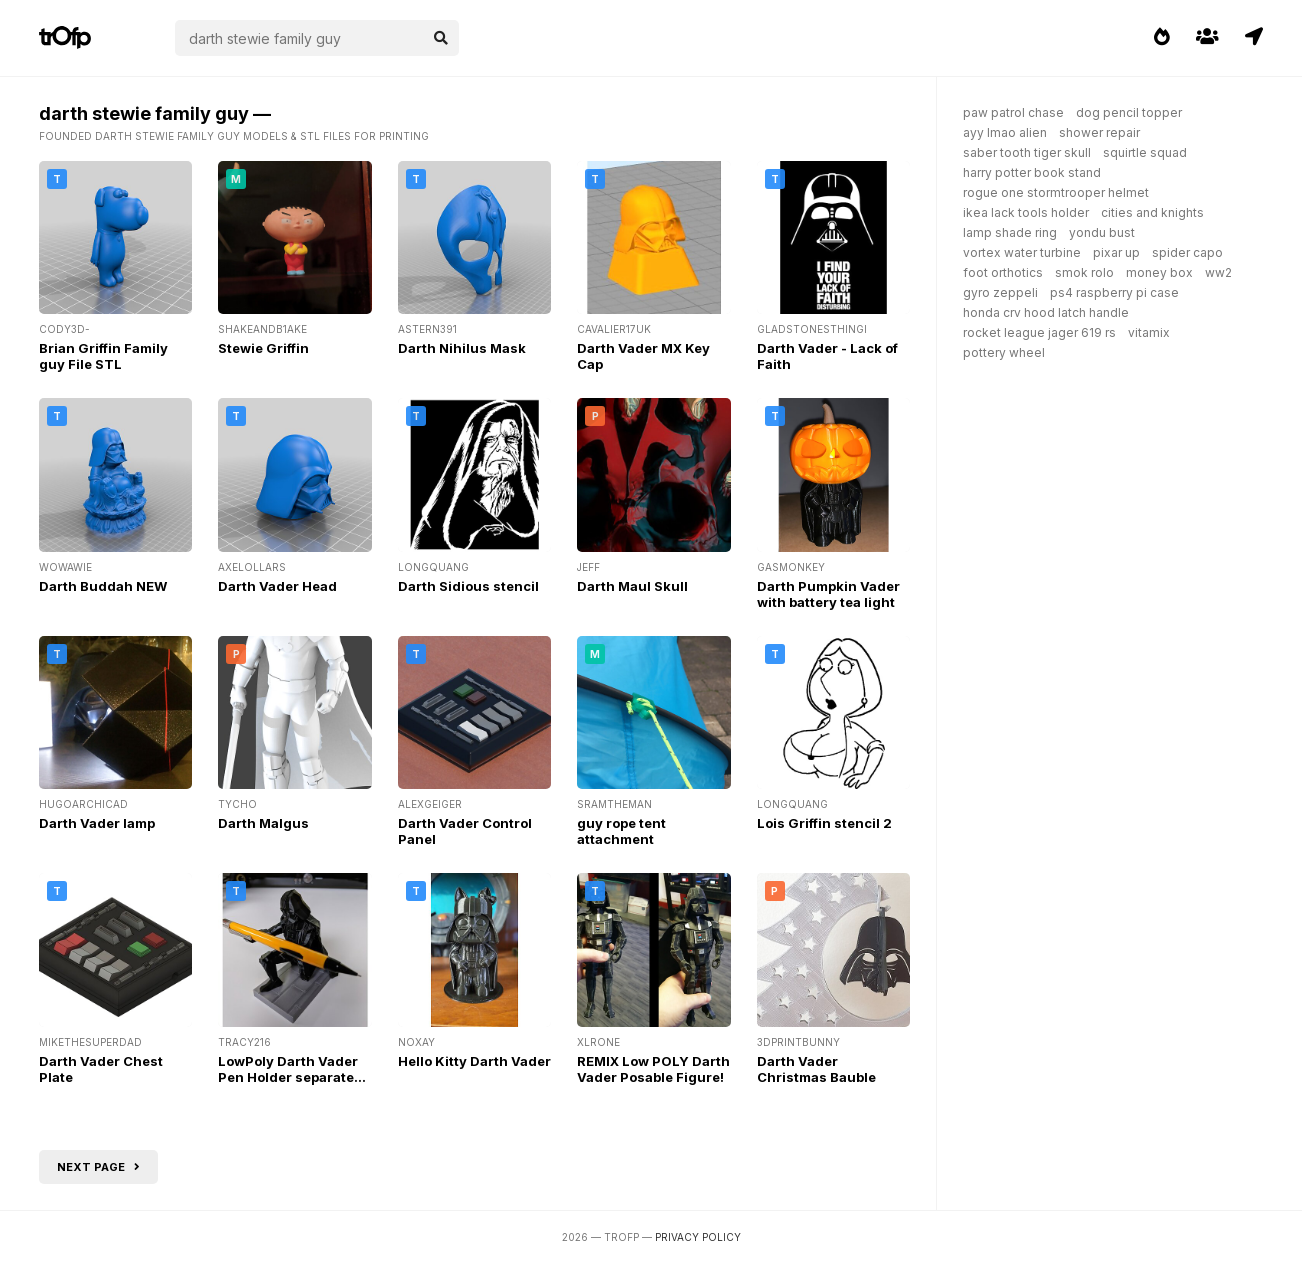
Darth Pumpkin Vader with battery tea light (828, 594)
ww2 (1218, 272)
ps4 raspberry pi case (1114, 292)
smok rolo (1084, 272)
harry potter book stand (1032, 172)
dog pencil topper (1129, 112)
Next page (98, 1167)
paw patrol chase (1013, 112)
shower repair (1099, 132)
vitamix (1149, 332)
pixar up (1116, 252)
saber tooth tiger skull (1027, 152)
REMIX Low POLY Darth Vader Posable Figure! (653, 1069)
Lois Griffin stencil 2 (824, 823)
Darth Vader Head (277, 586)
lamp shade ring (1010, 232)
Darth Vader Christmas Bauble (816, 1069)
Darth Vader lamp (97, 823)
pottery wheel (1004, 352)
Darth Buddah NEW (103, 586)
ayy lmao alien (1005, 132)
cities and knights (1152, 212)
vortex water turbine (1022, 252)
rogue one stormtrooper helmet (1056, 192)
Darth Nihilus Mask (462, 348)
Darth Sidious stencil (468, 586)
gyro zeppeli (1000, 292)
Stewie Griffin (263, 348)
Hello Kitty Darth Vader (474, 1061)
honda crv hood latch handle (1046, 312)
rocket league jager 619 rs (1039, 332)
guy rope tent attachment (621, 831)
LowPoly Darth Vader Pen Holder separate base (288, 1077)
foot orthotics (1003, 272)
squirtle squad (1145, 152)
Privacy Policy (698, 1237)
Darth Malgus (263, 823)
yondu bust (1102, 232)
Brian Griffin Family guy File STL (103, 356)
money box (1159, 272)
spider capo (1187, 252)
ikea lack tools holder (1026, 212)
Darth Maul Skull (632, 586)
